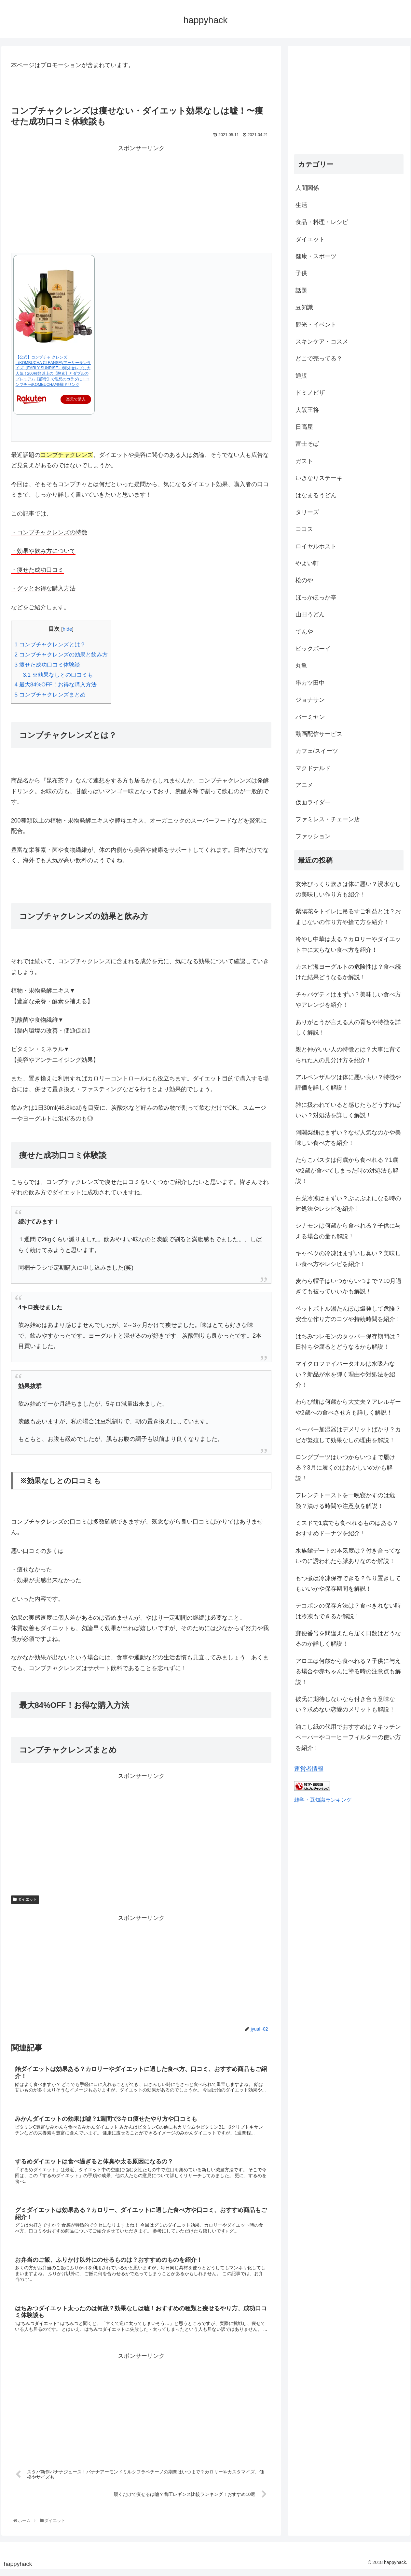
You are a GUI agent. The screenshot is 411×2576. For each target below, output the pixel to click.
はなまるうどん (315, 495)
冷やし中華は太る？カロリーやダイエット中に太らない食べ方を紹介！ (348, 944)
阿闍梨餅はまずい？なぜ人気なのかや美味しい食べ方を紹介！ (348, 1137)
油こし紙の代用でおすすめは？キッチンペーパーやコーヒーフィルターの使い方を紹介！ (348, 1737)
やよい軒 (307, 563)
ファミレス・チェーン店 (327, 819)
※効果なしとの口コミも (58, 675)
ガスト (304, 461)
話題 (301, 290)
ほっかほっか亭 (315, 597)
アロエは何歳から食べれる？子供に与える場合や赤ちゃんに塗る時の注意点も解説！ (348, 1671)
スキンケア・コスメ (321, 341)
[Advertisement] (141, 199)
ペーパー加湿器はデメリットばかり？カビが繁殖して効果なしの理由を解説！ (348, 1434)
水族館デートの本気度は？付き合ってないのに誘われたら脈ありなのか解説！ (348, 1555)
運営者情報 (308, 1769)
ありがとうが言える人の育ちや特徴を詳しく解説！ (348, 1027)
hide (67, 629)
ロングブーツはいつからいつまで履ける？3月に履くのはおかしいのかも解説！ (345, 1468)
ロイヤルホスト (315, 546)
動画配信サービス (318, 734)
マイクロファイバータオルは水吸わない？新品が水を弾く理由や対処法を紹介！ (345, 1374)
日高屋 (304, 427)
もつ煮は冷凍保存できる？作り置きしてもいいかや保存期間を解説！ (348, 1583)
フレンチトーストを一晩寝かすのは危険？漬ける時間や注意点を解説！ (345, 1500)
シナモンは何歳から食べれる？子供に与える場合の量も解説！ (348, 1230)
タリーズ (307, 512)
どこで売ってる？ (318, 358)
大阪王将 (307, 410)
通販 (301, 376)
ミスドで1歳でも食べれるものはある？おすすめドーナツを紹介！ (346, 1528)
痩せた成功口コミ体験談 (47, 665)
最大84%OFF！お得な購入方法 (56, 685)
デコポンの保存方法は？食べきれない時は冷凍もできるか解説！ (348, 1610)
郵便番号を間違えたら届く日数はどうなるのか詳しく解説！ (348, 1638)
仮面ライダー (313, 802)
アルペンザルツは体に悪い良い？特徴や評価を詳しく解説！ (348, 1082)
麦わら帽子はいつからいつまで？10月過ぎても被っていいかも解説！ (348, 1286)
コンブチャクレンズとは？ (50, 644)
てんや (304, 631)
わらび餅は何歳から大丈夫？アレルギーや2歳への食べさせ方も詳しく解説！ (348, 1407)
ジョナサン (310, 700)
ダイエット (25, 1899)
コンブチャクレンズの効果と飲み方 (61, 655)
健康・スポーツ (315, 256)
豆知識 (304, 307)
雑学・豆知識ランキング (322, 1800)
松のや (304, 580)
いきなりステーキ (318, 478)
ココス (304, 529)
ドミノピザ (310, 392)
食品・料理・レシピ (321, 222)
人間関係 (307, 188)
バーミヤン (310, 717)
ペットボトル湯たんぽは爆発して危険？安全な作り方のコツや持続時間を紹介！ (348, 1313)
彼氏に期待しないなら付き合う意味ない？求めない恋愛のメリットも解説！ (345, 1704)
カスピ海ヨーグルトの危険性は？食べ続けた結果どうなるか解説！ (348, 972)
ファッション (313, 836)
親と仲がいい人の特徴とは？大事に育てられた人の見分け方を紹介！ (348, 1054)
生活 (301, 205)
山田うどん (310, 614)
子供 (301, 273)
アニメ (304, 785)
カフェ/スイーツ (316, 751)
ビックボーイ (313, 648)
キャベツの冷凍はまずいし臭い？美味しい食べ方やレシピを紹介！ (348, 1258)
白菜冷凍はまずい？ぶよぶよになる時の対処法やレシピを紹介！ (348, 1203)
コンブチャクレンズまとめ (50, 695)
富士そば (307, 444)
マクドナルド (313, 768)
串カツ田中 (310, 683)
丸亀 (301, 665)
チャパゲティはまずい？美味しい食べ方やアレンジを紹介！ (348, 999)
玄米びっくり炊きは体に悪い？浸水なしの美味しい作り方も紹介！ (348, 889)
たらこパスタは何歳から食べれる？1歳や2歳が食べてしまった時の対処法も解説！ (346, 1170)
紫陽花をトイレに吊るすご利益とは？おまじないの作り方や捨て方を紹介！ (348, 916)
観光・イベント (315, 324)
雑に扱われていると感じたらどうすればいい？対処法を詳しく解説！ (348, 1110)
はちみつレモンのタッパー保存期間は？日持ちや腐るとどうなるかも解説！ (348, 1341)
